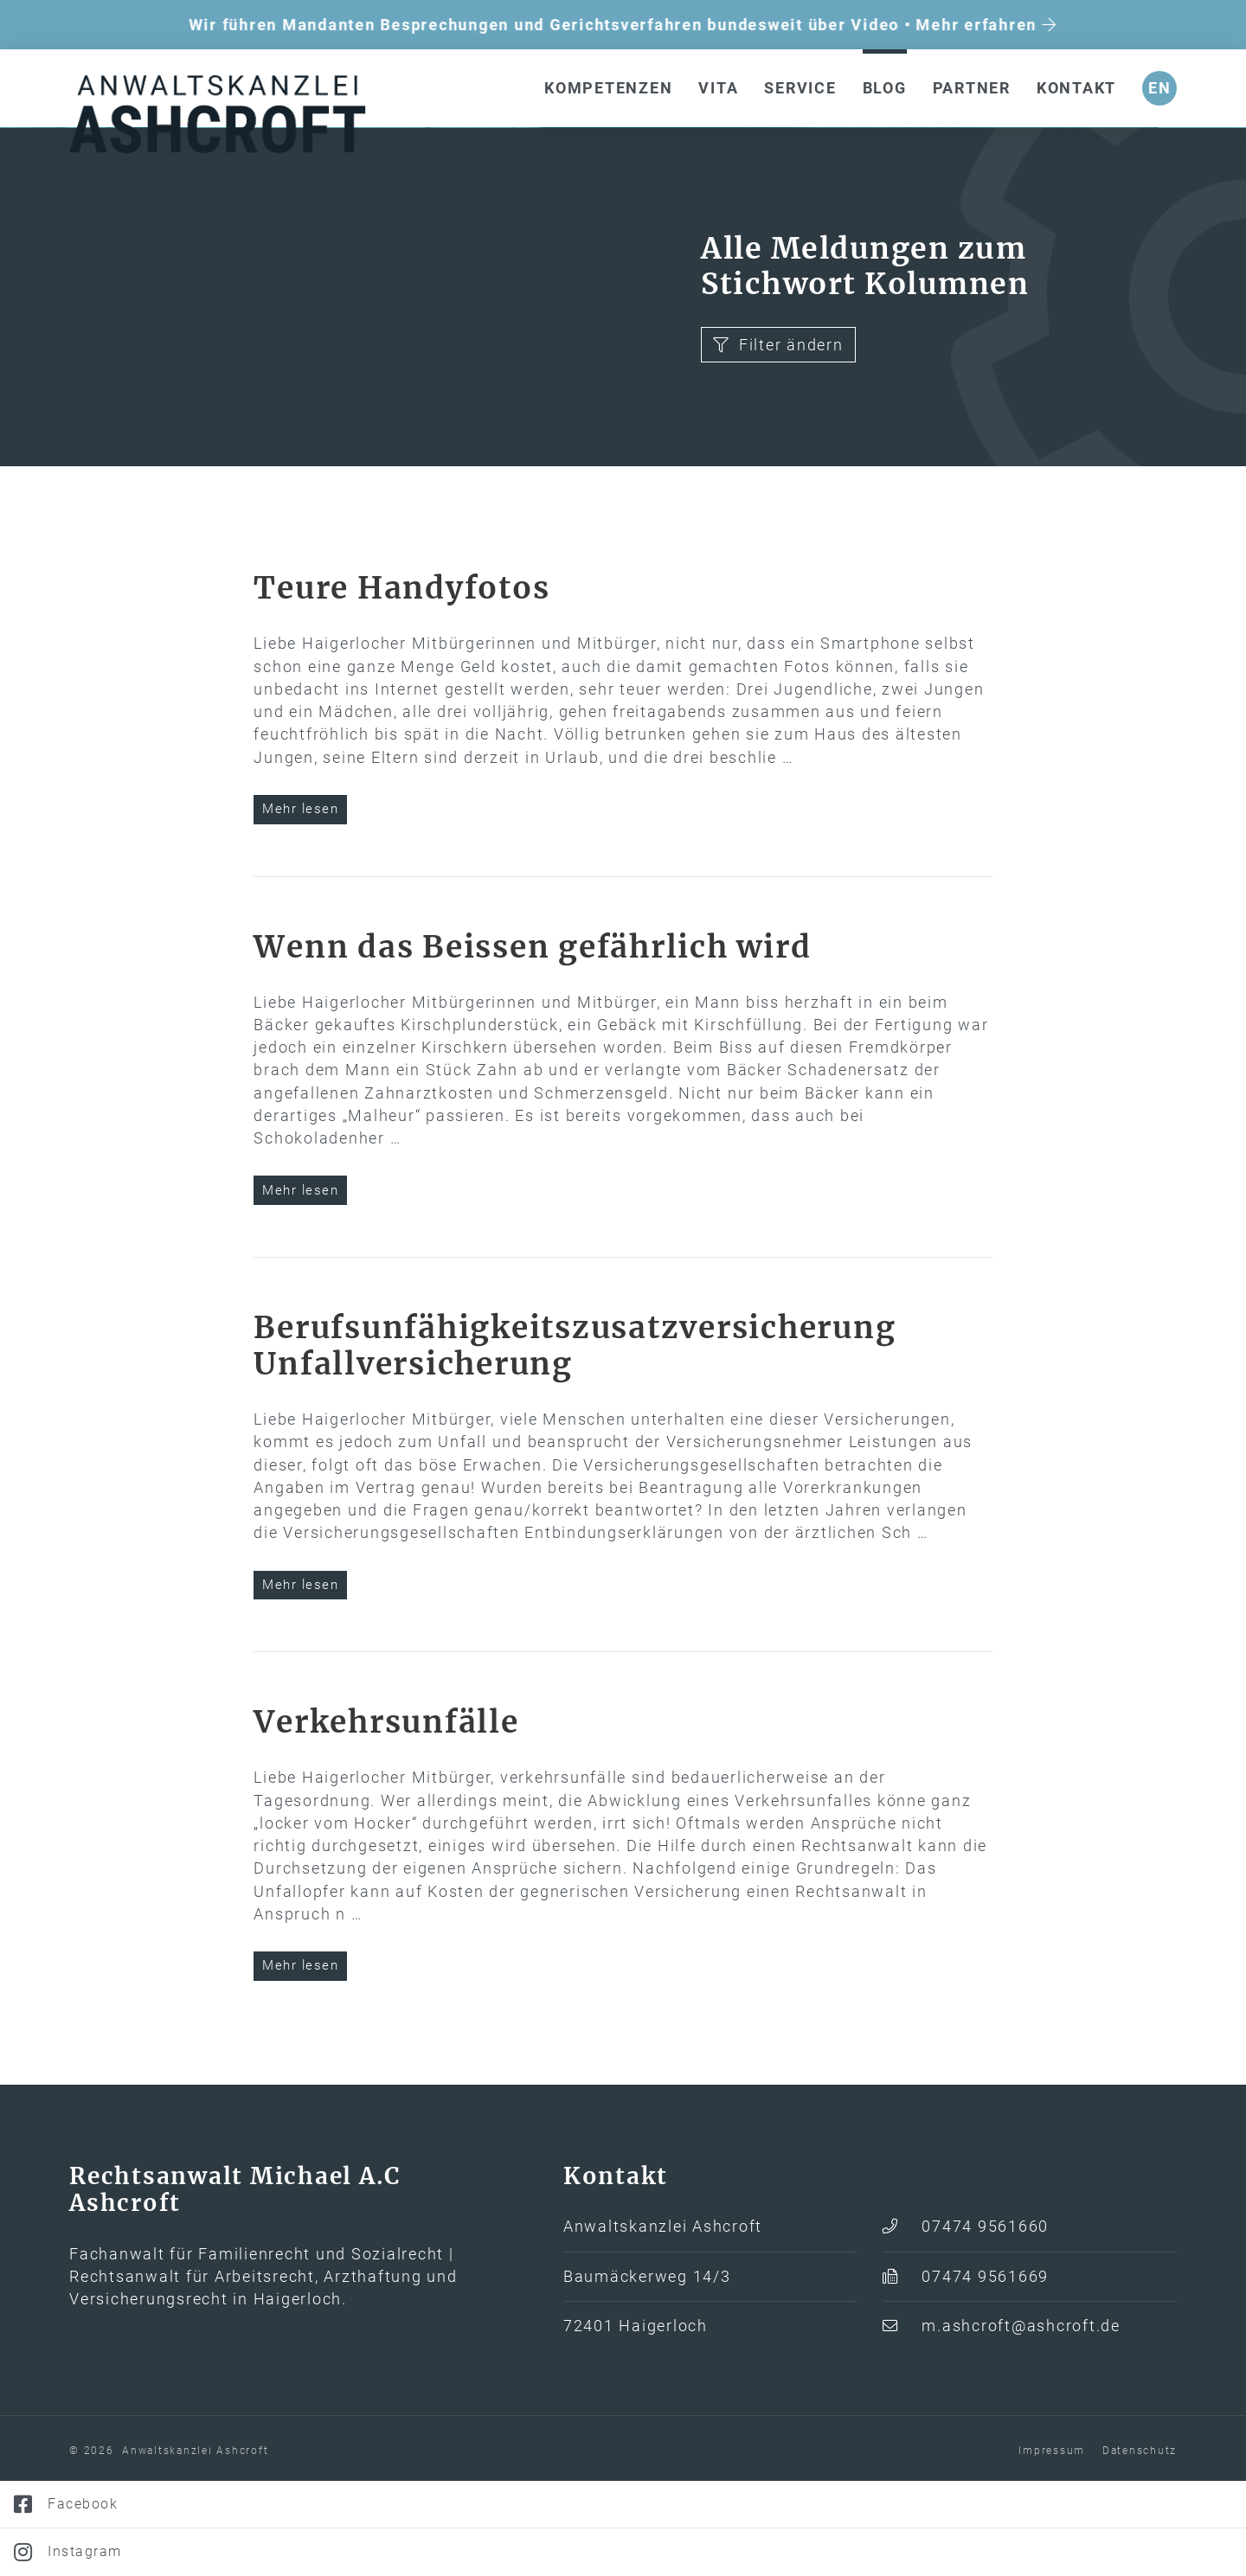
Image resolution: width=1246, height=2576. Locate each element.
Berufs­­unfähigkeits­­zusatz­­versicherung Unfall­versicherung (575, 1437)
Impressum (1051, 2541)
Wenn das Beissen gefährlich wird (532, 1038)
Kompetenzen (608, 88)
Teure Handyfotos (401, 679)
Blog (885, 88)
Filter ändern (778, 436)
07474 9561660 (985, 2317)
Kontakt (1076, 88)
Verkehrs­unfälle (386, 1813)
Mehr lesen (300, 899)
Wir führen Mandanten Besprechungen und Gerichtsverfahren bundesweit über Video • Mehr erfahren (623, 25)
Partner (972, 88)
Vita (718, 88)
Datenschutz (1139, 2541)
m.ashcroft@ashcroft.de (1021, 2417)
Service (800, 88)
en (1160, 88)
